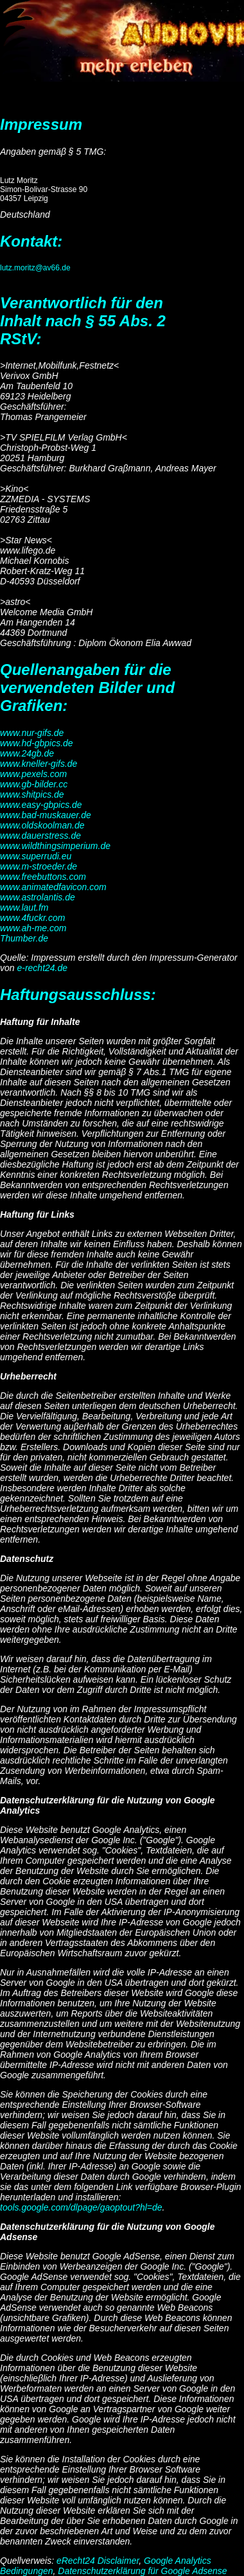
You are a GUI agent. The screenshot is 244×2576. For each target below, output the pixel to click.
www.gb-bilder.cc (33, 784)
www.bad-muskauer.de (45, 815)
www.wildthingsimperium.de (55, 846)
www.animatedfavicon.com (53, 887)
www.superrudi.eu (35, 856)
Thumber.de (24, 938)
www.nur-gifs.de (32, 733)
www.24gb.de (27, 753)
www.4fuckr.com (32, 918)
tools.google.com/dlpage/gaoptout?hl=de (81, 2207)
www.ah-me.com (33, 928)
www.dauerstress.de (40, 835)
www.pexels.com (33, 774)
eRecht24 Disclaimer (98, 2560)
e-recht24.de (42, 968)
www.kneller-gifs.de (38, 763)
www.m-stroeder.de (38, 866)
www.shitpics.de (32, 794)
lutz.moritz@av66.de (35, 267)
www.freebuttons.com (43, 877)
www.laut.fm (24, 907)
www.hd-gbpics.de (36, 743)
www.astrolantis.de (37, 897)
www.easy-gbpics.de (41, 805)
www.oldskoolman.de (42, 825)
